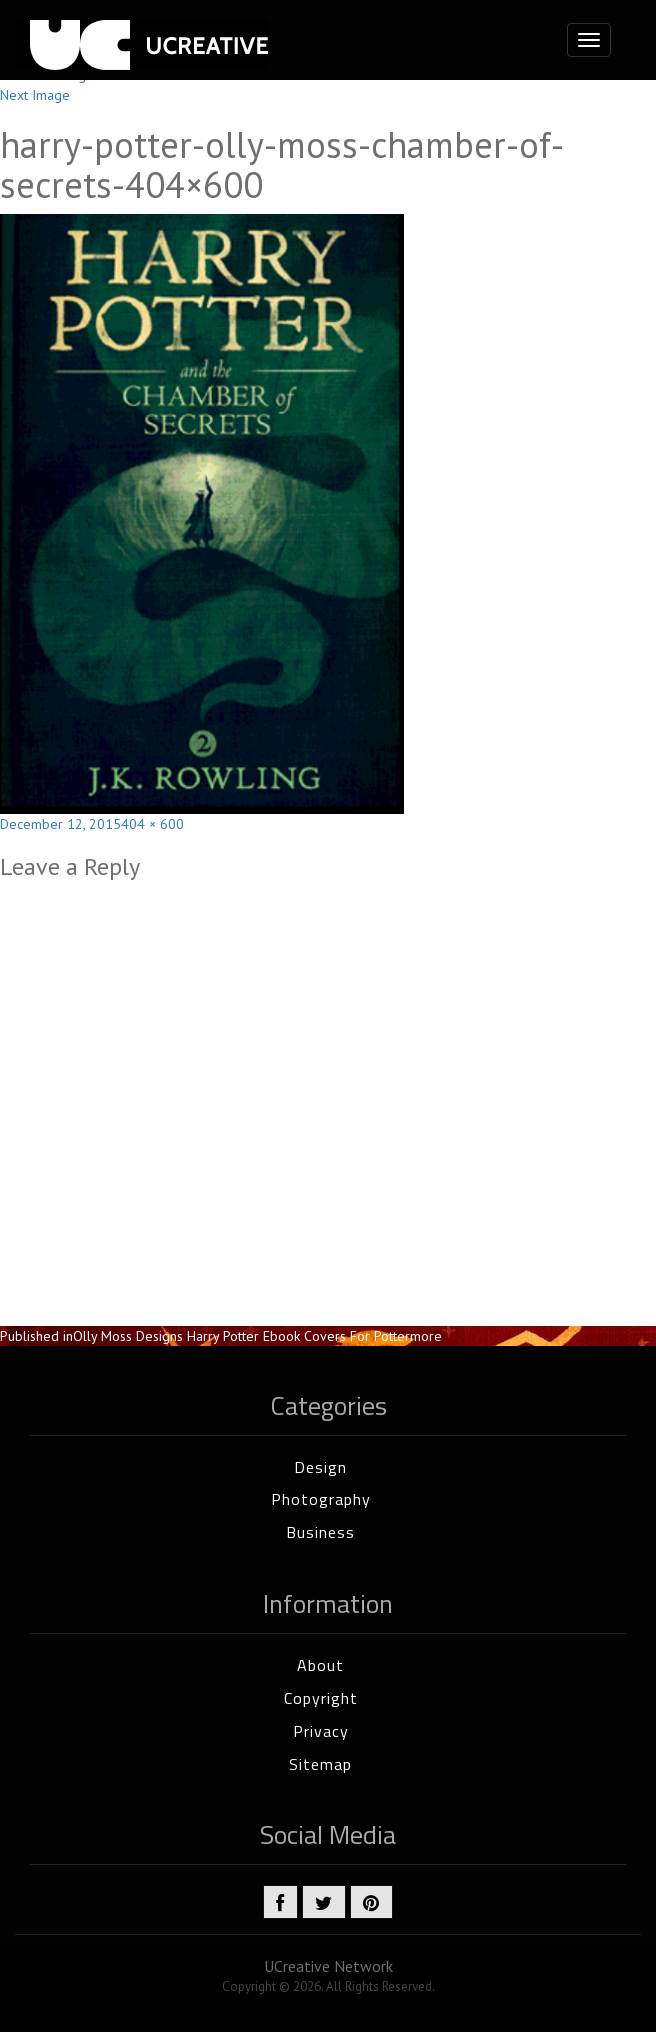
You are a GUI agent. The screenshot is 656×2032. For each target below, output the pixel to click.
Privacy (321, 1731)
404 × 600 (152, 824)
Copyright (321, 1698)
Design (320, 1467)
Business (320, 1532)
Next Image (35, 95)
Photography (321, 1499)
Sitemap (320, 1764)
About (320, 1665)
